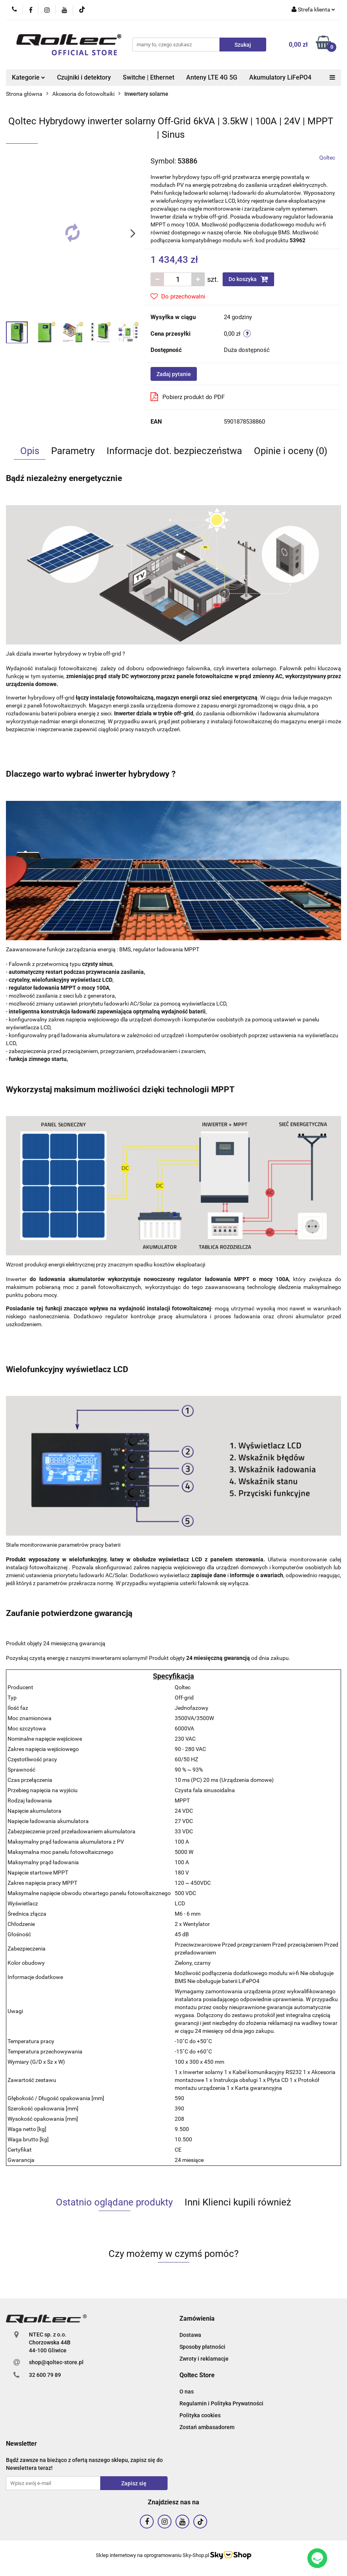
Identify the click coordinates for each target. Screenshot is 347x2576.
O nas (186, 2391)
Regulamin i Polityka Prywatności (221, 2403)
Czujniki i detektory (84, 77)
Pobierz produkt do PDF (188, 396)
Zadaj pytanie (173, 374)
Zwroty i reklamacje (204, 2358)
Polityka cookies (200, 2415)
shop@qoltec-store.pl (56, 2362)
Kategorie (28, 77)
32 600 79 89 (45, 2375)
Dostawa (190, 2335)
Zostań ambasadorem (207, 2427)
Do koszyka (248, 279)
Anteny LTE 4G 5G (211, 77)
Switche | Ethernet (148, 77)
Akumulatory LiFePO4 (280, 77)
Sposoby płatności (202, 2347)
